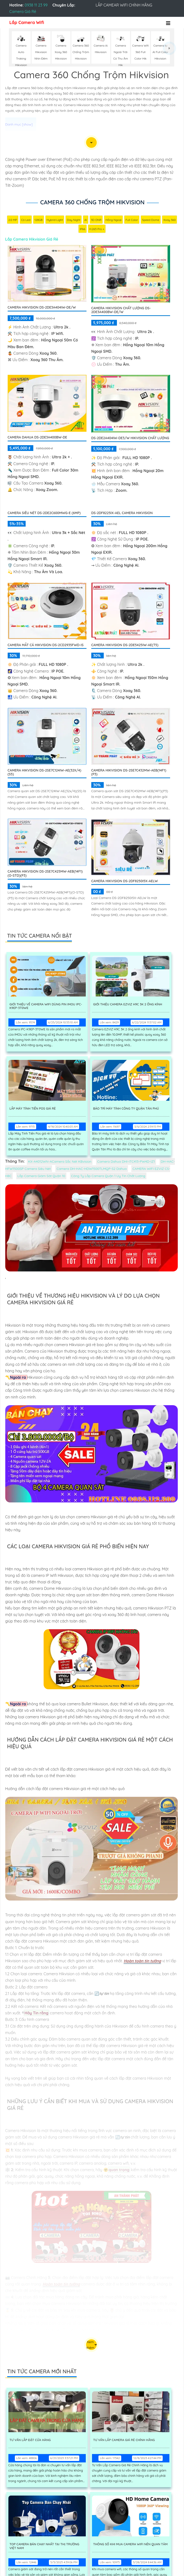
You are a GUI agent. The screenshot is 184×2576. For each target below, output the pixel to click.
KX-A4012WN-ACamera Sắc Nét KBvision (59, 1161)
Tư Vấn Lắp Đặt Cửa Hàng (30, 2440)
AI (85, 220)
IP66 (82, 229)
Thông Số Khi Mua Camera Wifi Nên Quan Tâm (130, 2544)
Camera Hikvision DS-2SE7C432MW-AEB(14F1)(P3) (128, 772)
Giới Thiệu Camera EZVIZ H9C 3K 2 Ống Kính (127, 1004)
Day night (73, 220)
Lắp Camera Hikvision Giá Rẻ (31, 239)
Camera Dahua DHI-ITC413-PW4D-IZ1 (126, 1161)
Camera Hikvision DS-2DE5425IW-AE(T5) (124, 645)
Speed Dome (150, 220)
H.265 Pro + (96, 229)
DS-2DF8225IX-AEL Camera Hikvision (122, 513)
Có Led (25, 220)
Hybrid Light (55, 220)
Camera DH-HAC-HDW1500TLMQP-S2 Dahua (91, 1168)
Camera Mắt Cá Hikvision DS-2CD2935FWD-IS (46, 645)
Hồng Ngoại (113, 220)
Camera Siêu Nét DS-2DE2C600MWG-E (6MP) (44, 513)
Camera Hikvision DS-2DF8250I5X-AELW (124, 881)
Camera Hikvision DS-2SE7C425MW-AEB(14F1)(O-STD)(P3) (45, 873)
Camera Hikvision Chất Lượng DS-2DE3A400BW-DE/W (121, 310)
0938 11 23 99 (36, 5)
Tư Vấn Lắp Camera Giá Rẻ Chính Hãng (124, 2440)
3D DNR (96, 220)
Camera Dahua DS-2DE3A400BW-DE (37, 437)
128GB (38, 220)
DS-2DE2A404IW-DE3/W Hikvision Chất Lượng (130, 438)
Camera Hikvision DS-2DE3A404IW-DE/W (42, 307)
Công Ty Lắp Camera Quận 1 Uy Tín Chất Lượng (108, 1176)
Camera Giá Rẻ (22, 11)
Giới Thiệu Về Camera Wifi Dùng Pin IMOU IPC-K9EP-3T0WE (46, 1006)
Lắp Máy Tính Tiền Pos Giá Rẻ (33, 1108)
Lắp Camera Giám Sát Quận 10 (41, 1176)
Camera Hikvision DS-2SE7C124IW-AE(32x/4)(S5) (44, 772)
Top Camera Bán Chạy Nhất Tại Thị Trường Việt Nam (44, 2546)
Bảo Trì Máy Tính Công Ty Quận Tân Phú (126, 1108)
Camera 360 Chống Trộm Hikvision (92, 202)
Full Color (132, 220)
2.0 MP (12, 220)
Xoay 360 (169, 220)
